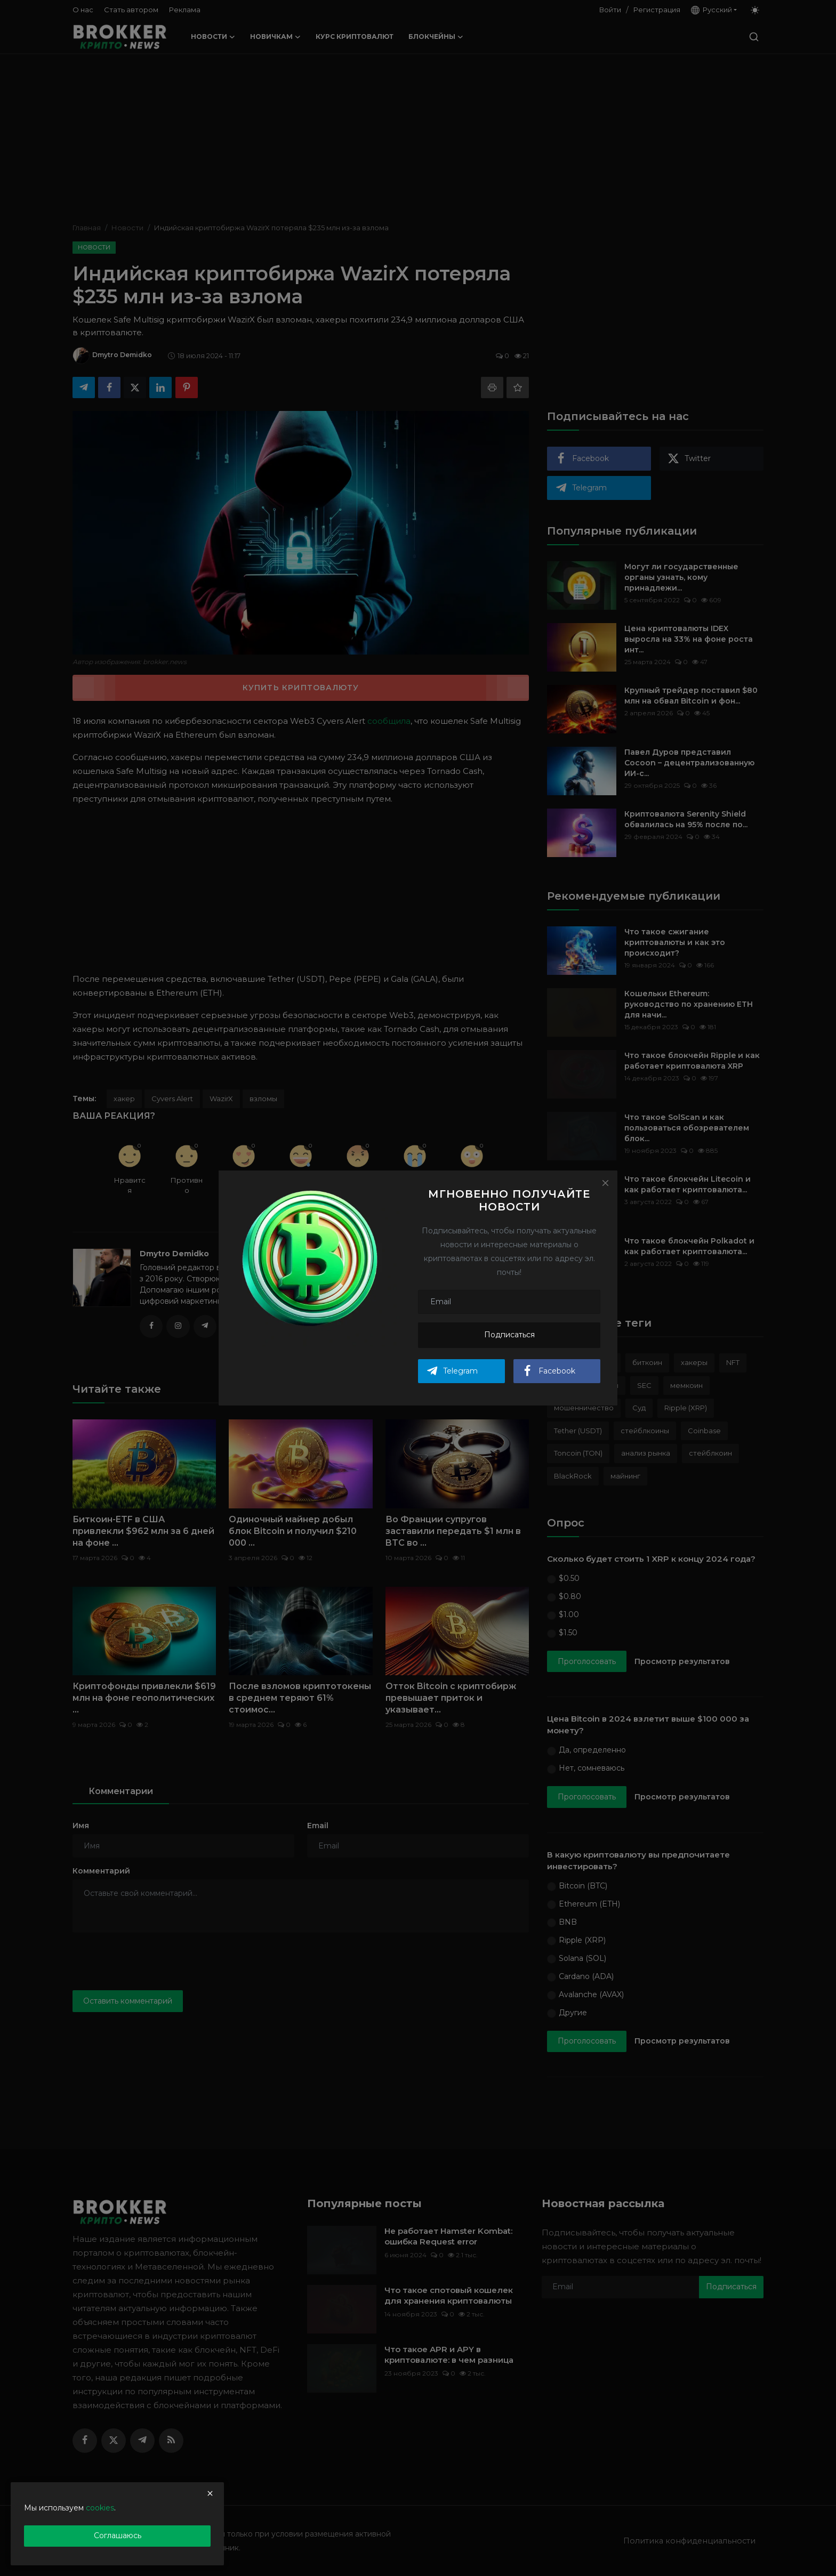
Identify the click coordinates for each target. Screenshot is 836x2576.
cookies (100, 2508)
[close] (210, 2493)
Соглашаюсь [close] (117, 2535)
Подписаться (509, 1334)
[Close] (605, 1182)
